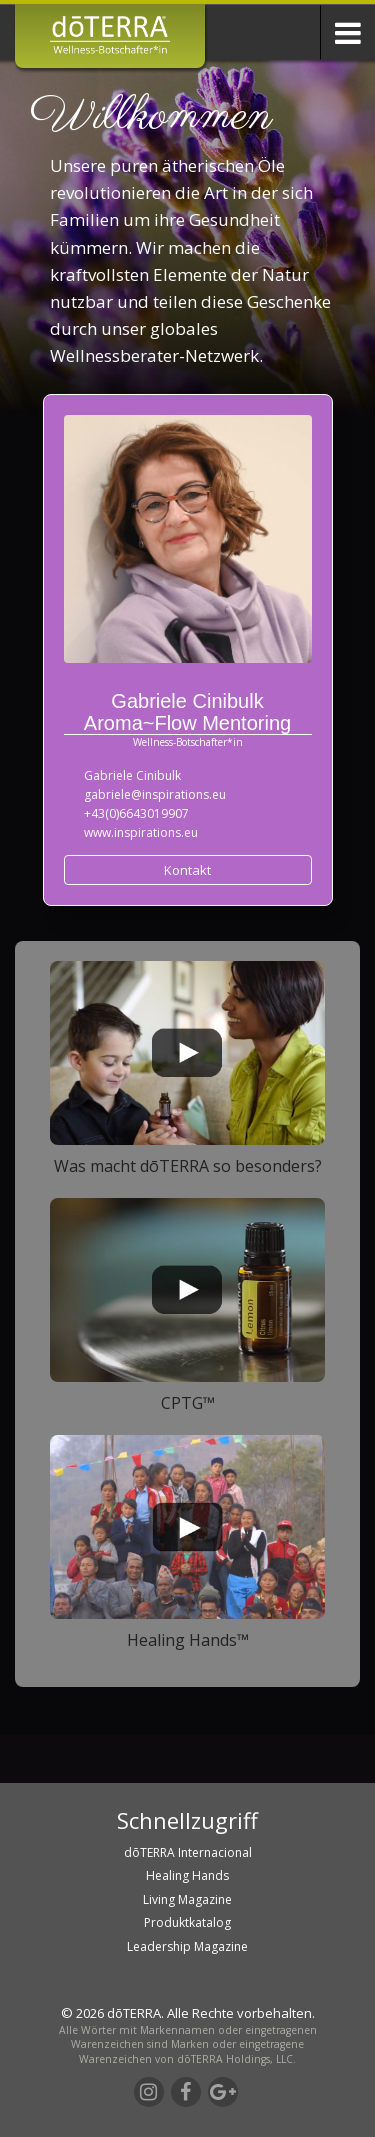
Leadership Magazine (187, 1946)
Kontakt (187, 870)
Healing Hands (187, 1875)
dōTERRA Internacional (188, 1852)
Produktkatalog (187, 1922)
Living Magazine (187, 1899)
